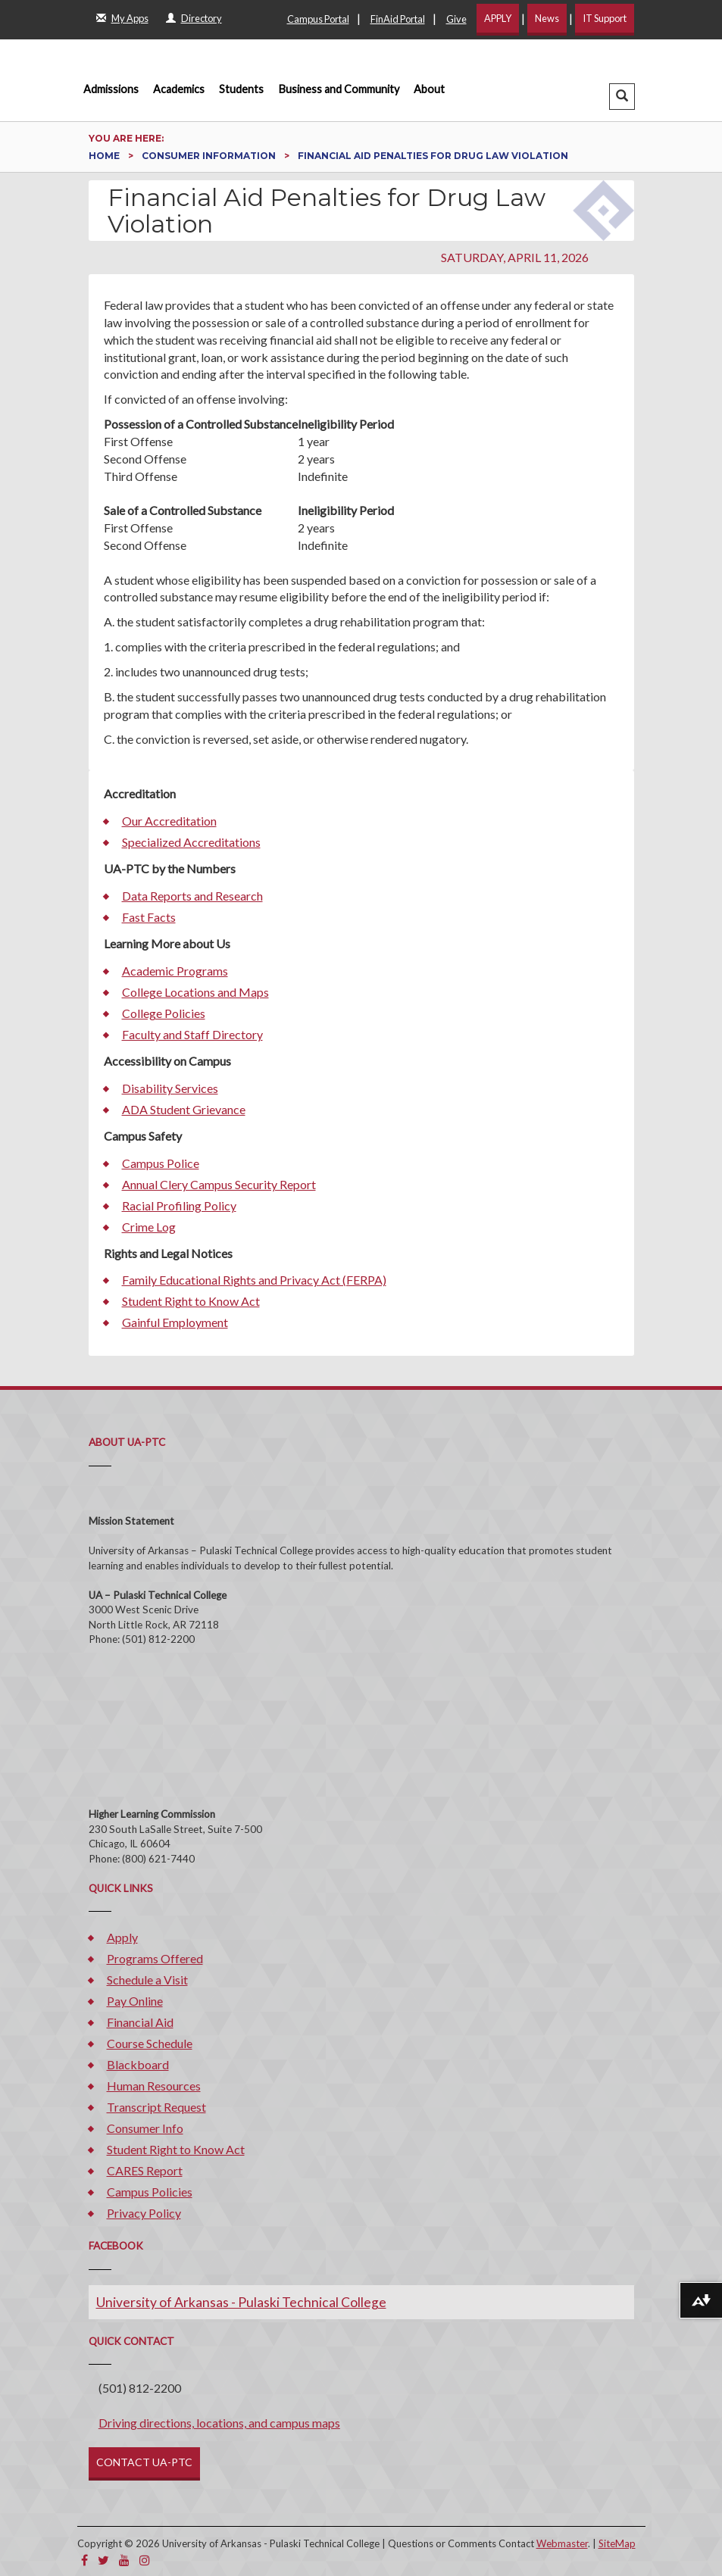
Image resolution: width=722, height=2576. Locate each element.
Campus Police (160, 1163)
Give (456, 19)
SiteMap (617, 2543)
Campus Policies (149, 2191)
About (429, 89)
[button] (622, 96)
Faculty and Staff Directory (192, 1034)
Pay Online (135, 2001)
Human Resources (154, 2085)
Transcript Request (156, 2107)
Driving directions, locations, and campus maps (219, 2422)
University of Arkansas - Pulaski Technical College (241, 2302)
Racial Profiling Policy (179, 1205)
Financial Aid (140, 2022)
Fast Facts (149, 917)
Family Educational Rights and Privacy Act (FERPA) (254, 1279)
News (547, 18)
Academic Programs (175, 970)
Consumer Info (145, 2128)
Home (105, 155)
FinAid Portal (397, 19)
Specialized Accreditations (191, 842)
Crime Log (149, 1226)
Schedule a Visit (147, 1979)
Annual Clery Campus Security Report (219, 1184)
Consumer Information (210, 155)
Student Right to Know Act (191, 1301)
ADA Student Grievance (183, 1109)
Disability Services (170, 1088)
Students (241, 89)
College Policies (163, 1013)
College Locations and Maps (195, 992)
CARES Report (145, 2170)
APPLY (497, 18)
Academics (179, 89)
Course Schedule (149, 2043)
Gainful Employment (175, 1322)
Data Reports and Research (192, 895)
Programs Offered (155, 1958)
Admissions (111, 89)
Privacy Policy (144, 2213)
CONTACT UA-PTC (144, 2462)
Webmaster (562, 2543)
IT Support (605, 18)
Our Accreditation (169, 820)
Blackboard (138, 2064)
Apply (122, 1937)
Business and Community (339, 89)
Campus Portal (318, 19)
